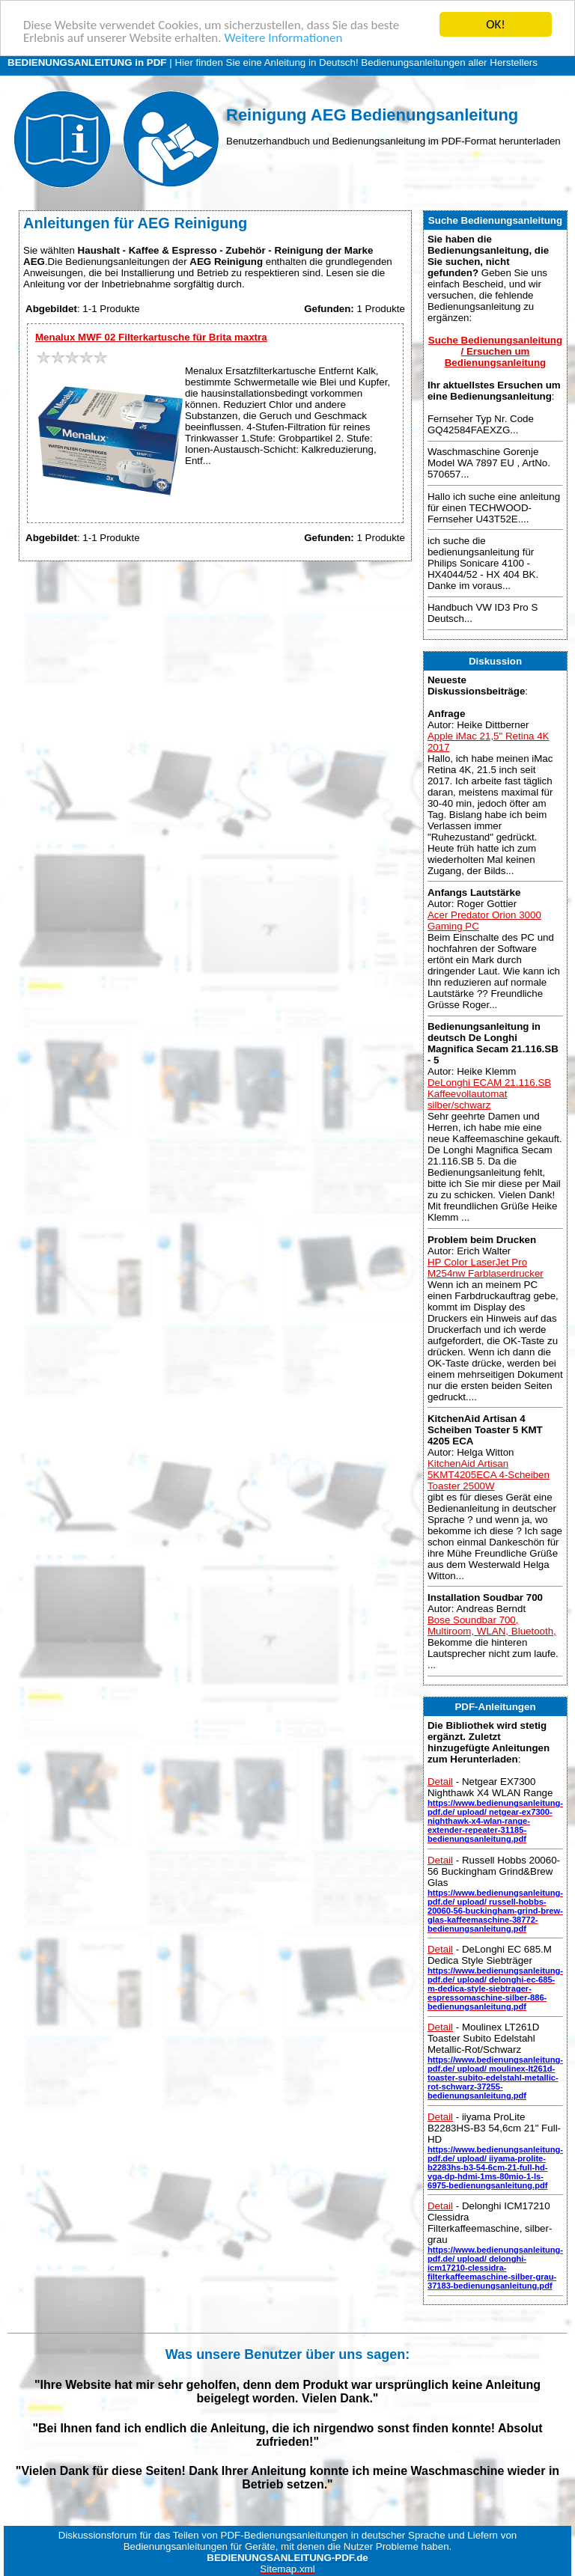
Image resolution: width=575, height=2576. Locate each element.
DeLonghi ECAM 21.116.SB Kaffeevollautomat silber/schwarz (489, 1094)
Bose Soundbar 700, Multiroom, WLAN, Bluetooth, (492, 1625)
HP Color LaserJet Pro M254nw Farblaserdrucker (486, 1267)
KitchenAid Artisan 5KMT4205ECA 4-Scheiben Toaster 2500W (489, 1475)
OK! (495, 24)
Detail (440, 1781)
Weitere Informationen (283, 37)
